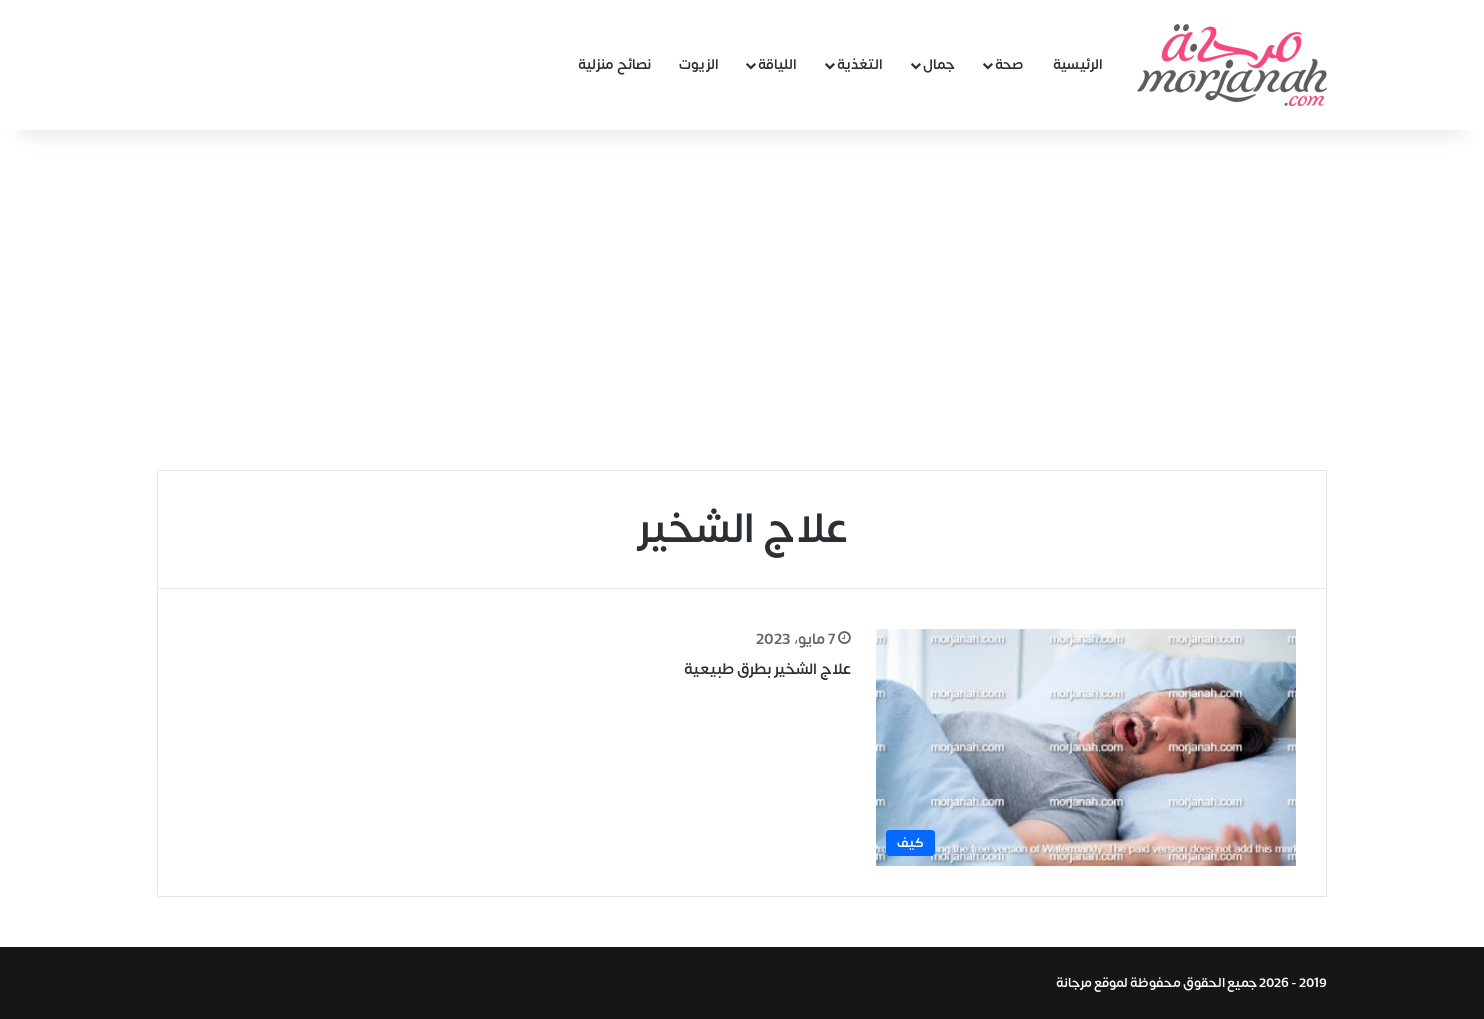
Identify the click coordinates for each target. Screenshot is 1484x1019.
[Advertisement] (742, 300)
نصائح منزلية (614, 64)
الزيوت (699, 64)
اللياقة (777, 64)
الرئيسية (1078, 64)
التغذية (860, 64)
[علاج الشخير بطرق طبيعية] (1086, 747)
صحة (1009, 64)
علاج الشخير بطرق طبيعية (767, 669)
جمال (939, 64)
